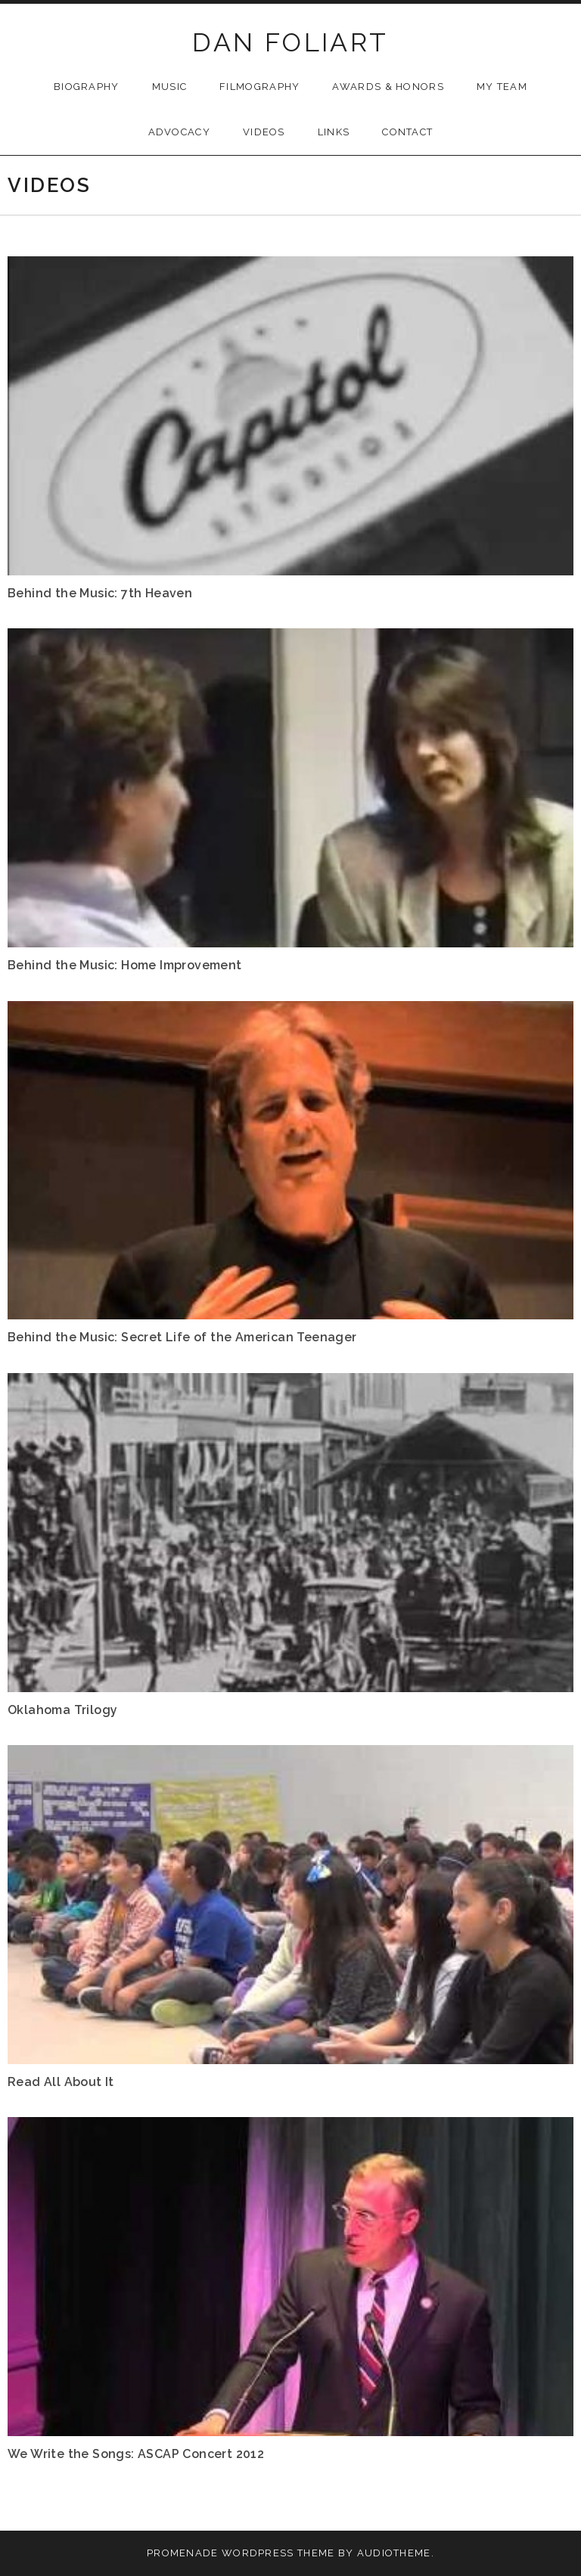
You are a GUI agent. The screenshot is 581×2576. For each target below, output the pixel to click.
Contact (407, 132)
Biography (87, 86)
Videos (264, 132)
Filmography (259, 86)
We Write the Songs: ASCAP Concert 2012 (136, 2454)
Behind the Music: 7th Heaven (100, 593)
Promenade (183, 2553)
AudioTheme (394, 2553)
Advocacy (179, 132)
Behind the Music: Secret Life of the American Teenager (182, 1337)
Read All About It (61, 2082)
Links (334, 132)
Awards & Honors (388, 86)
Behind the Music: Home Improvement (125, 965)
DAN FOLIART (290, 42)
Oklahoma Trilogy (62, 1710)
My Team (502, 86)
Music (170, 86)
